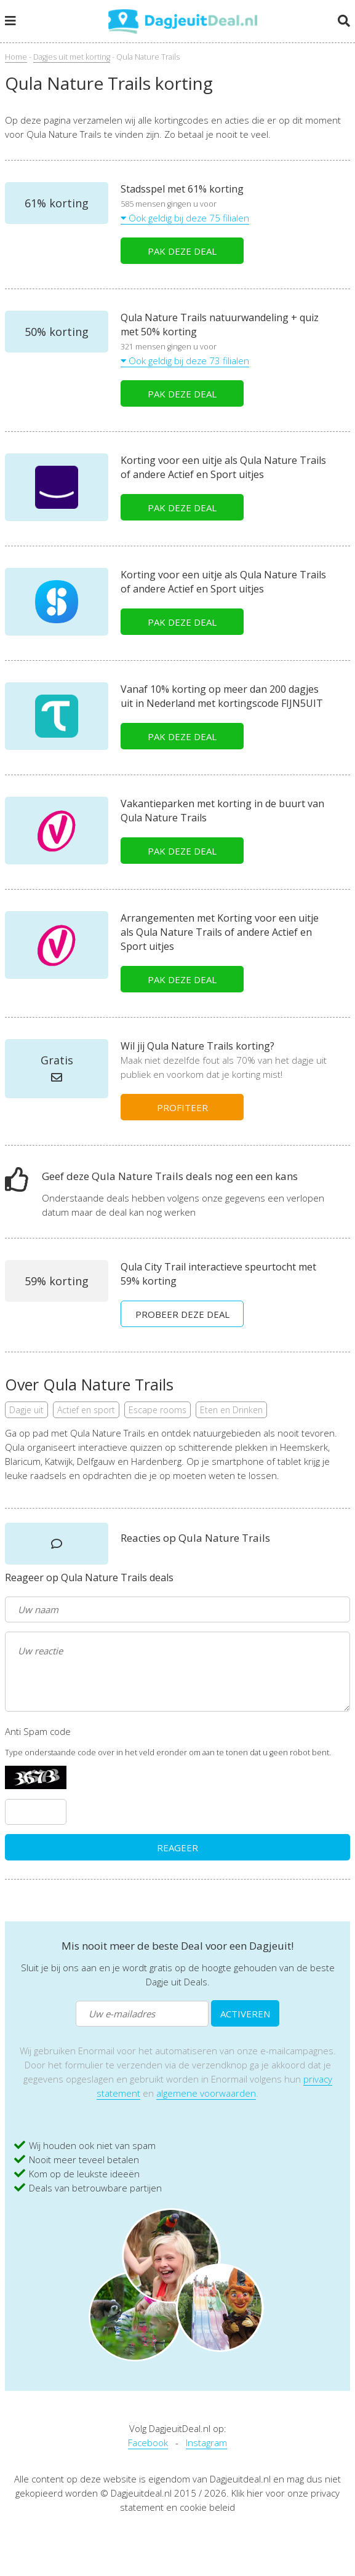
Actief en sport (86, 1410)
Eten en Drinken (231, 1410)
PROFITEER (182, 1107)
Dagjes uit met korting (71, 57)
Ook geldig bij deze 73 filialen (185, 360)
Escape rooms (157, 1410)
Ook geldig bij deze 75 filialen (185, 218)
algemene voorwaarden (206, 2093)
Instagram (206, 2442)
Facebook (148, 2442)
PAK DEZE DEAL (182, 251)
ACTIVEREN (245, 2014)
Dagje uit (26, 1410)
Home (16, 57)
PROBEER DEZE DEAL (182, 1314)
